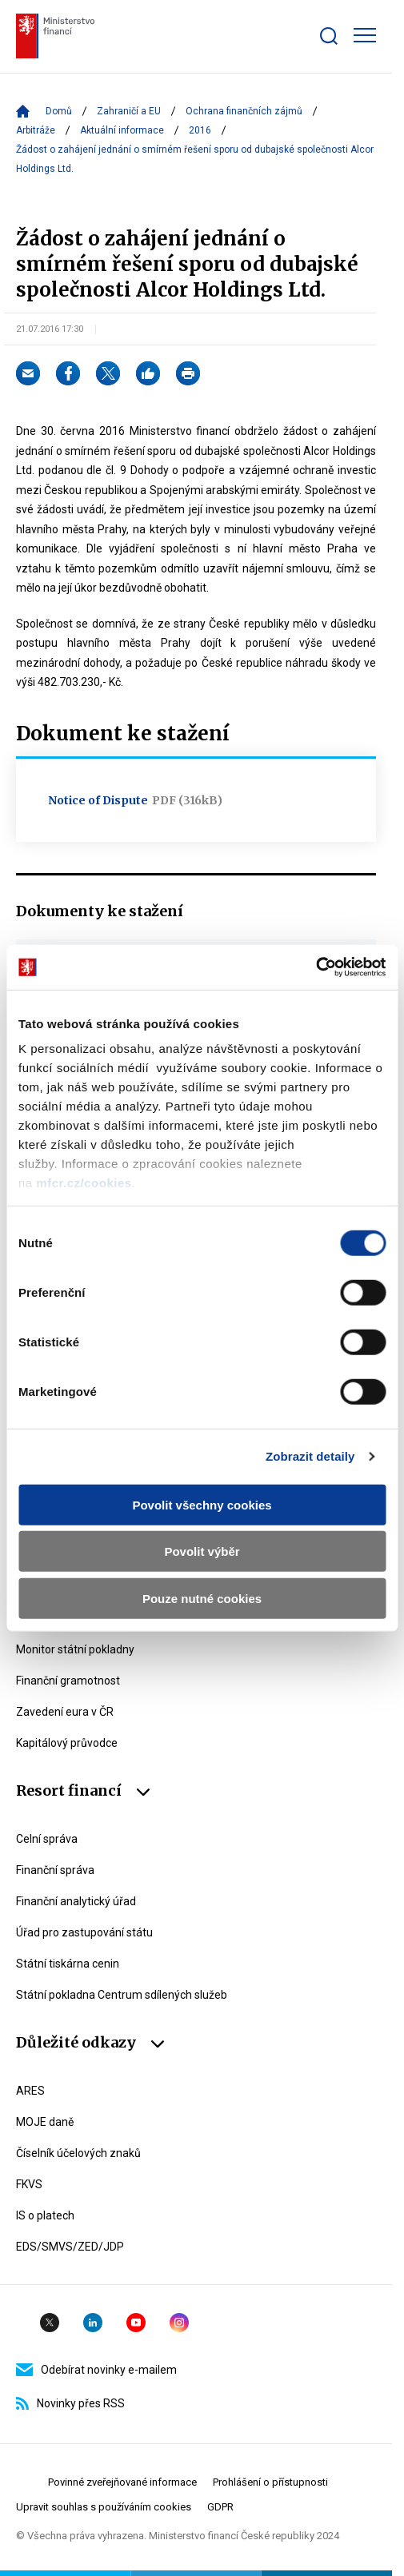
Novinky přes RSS (70, 2403)
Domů (59, 111)
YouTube (136, 2322)
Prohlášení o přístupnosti (270, 2482)
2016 (200, 130)
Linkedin (92, 2322)
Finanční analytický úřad (76, 1901)
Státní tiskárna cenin (67, 1963)
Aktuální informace (122, 130)
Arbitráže (35, 130)
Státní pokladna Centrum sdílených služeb (121, 1994)
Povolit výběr (201, 1551)
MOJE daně (45, 2121)
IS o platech (45, 2215)
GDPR (220, 2507)
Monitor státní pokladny (75, 1649)
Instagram (179, 2322)
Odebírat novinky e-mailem (96, 2369)
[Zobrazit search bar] (329, 36)
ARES (30, 2090)
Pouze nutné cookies (202, 1598)
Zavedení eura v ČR (65, 1711)
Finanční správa (55, 1870)
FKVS (29, 2184)
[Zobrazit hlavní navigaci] (365, 35)
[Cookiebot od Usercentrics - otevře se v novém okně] (316, 967)
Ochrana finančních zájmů (244, 111)
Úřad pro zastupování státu (84, 1932)
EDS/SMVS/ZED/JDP (70, 2246)
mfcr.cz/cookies (83, 1183)
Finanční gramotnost (68, 1680)
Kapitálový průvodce (67, 1743)
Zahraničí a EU (129, 111)
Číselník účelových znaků (78, 2153)
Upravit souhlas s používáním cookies (103, 2507)
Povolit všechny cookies (201, 1504)
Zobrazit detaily (310, 1456)
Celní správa (47, 1838)
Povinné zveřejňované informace (122, 2482)
